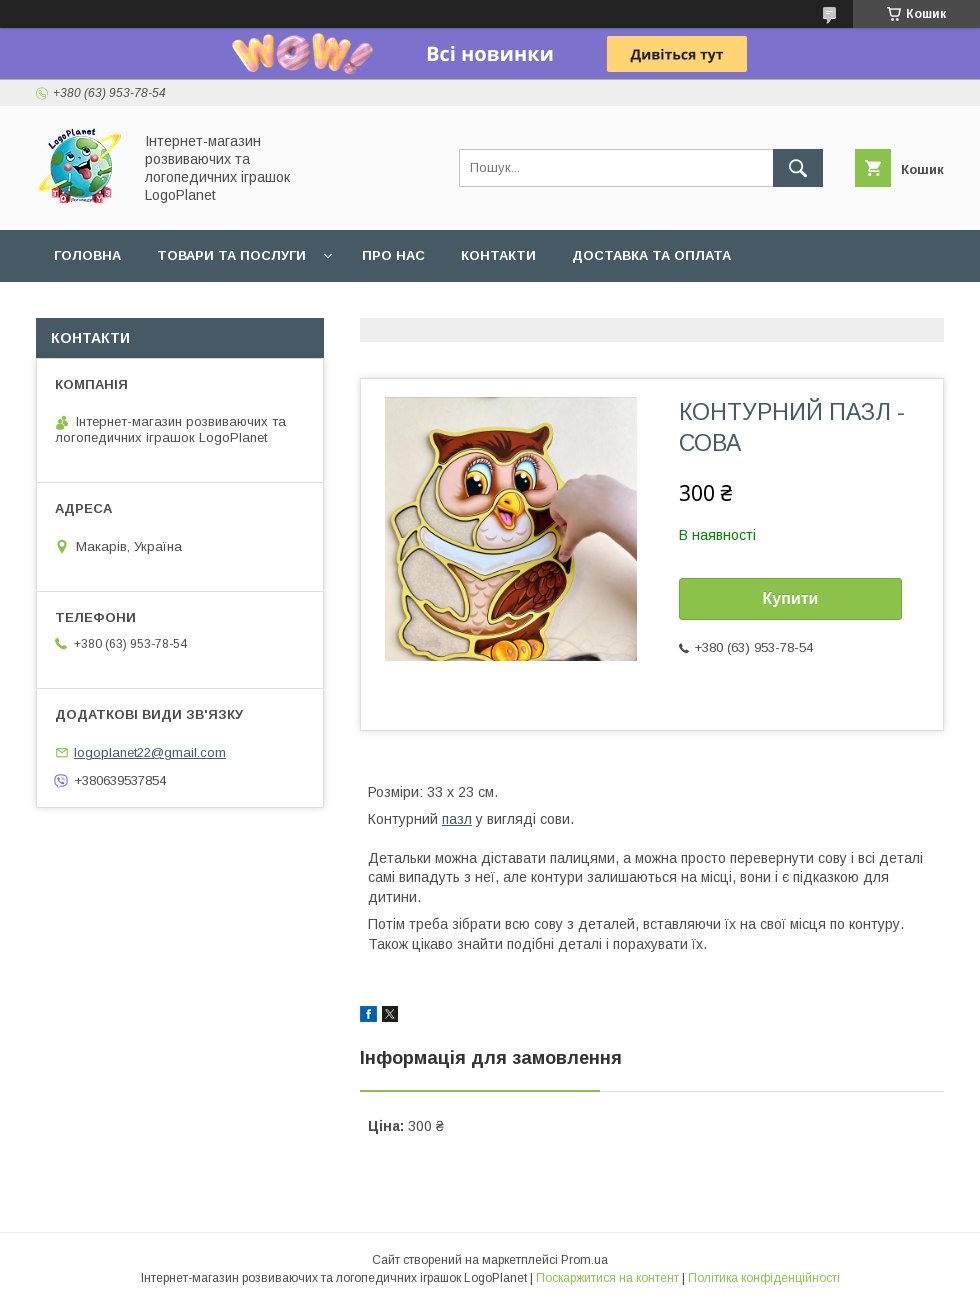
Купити (791, 598)
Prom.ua (584, 1260)
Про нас (393, 255)
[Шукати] (798, 168)
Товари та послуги (231, 255)
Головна (87, 255)
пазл (457, 819)
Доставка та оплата (651, 255)
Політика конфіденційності (764, 1278)
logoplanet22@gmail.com (150, 752)
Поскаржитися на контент (607, 1278)
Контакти (498, 255)
